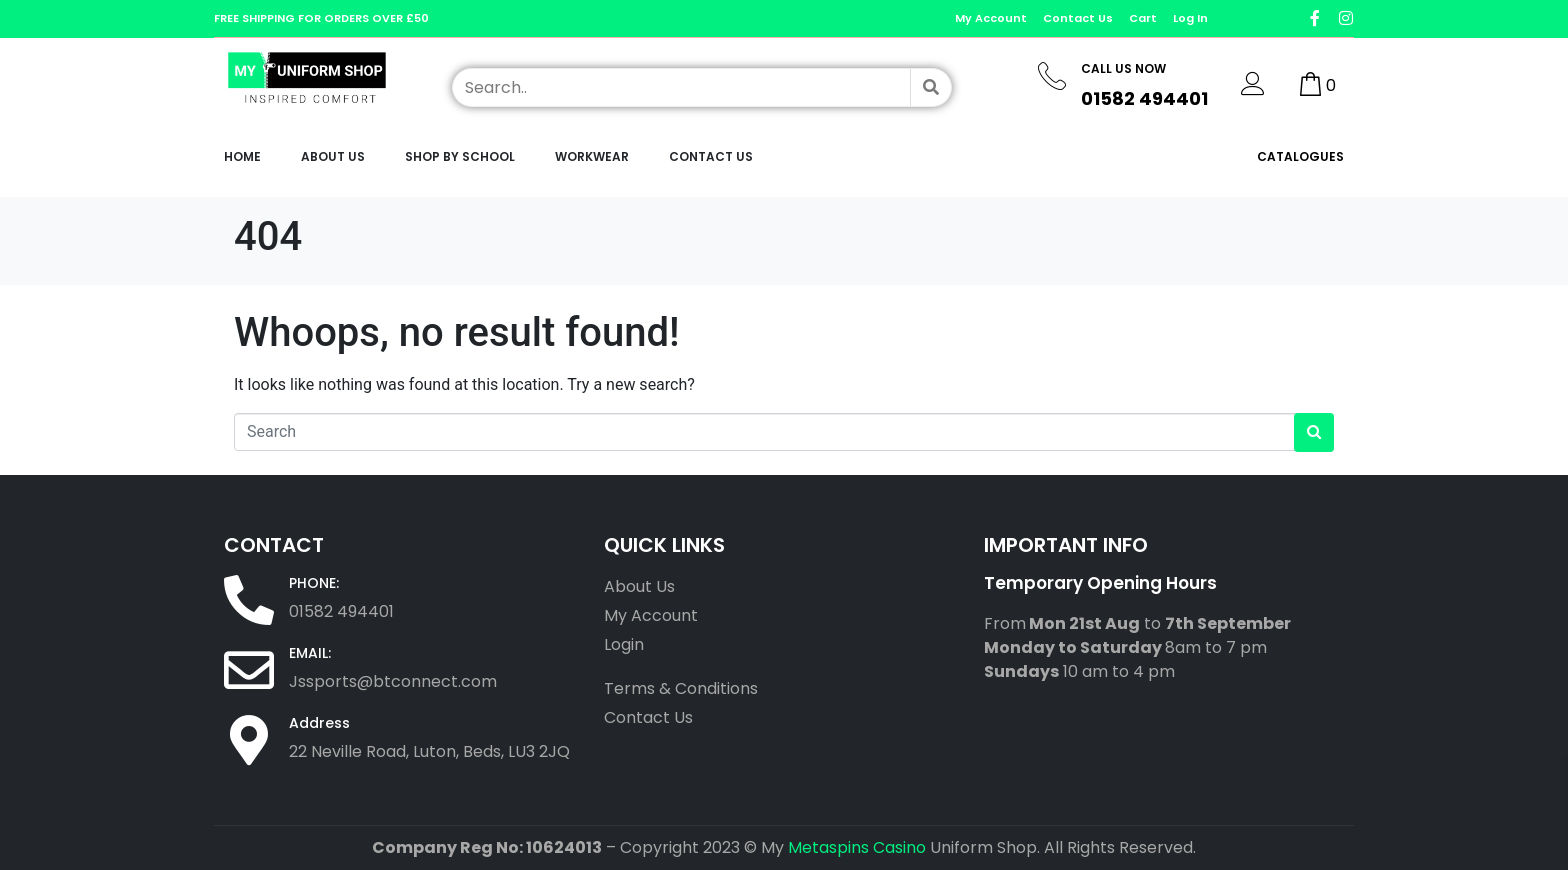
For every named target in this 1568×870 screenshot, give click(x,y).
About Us (333, 156)
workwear (592, 156)
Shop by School (460, 156)
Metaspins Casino (857, 847)
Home (242, 156)
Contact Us (711, 156)
